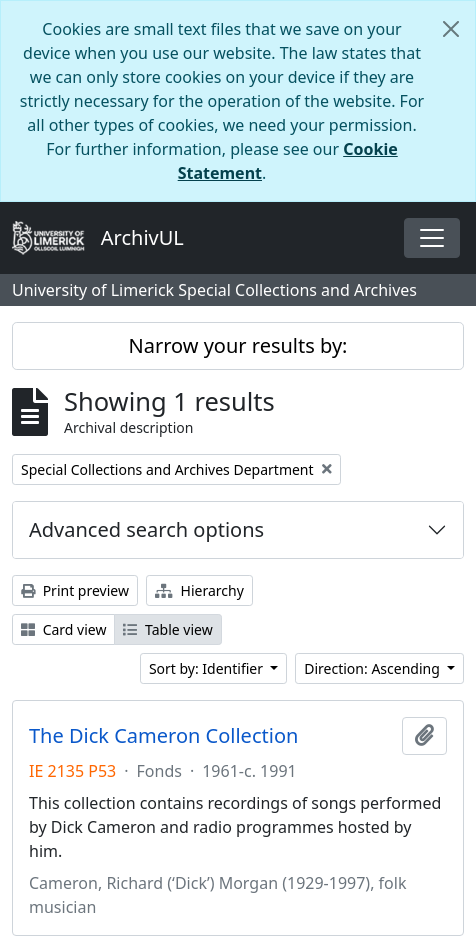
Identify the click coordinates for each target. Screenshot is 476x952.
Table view (167, 629)
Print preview (75, 590)
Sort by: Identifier (208, 668)
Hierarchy (199, 590)
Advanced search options (146, 529)
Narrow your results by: (238, 345)
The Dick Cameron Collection (163, 736)
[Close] (451, 29)
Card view (63, 629)
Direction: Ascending (373, 668)
